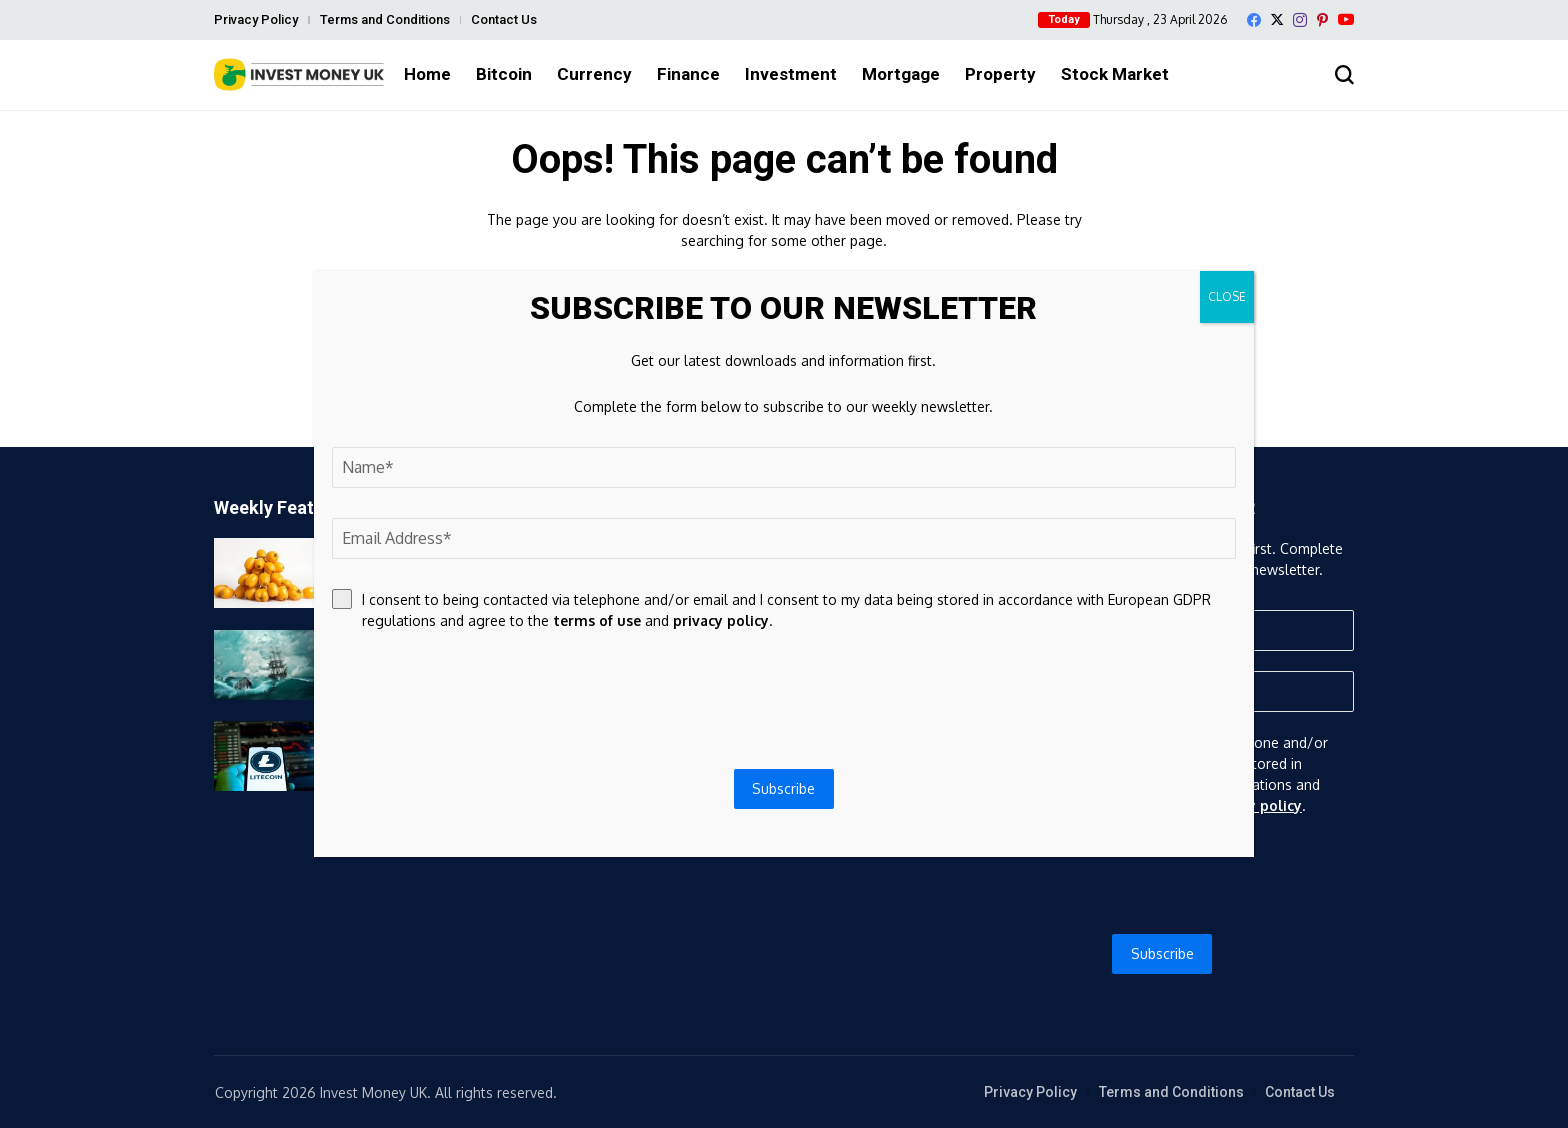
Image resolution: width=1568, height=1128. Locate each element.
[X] (1277, 19)
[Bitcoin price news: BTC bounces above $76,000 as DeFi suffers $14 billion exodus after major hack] (264, 665)
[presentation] (1162, 875)
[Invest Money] (299, 74)
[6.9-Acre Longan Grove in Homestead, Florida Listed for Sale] (264, 573)
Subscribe (1162, 953)
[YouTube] (1346, 19)
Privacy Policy (256, 19)
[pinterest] (1322, 20)
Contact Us (504, 19)
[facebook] (1254, 20)
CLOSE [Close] (1227, 296)
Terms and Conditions (385, 19)
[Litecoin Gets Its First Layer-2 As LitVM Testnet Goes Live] (264, 756)
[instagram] (1300, 20)
